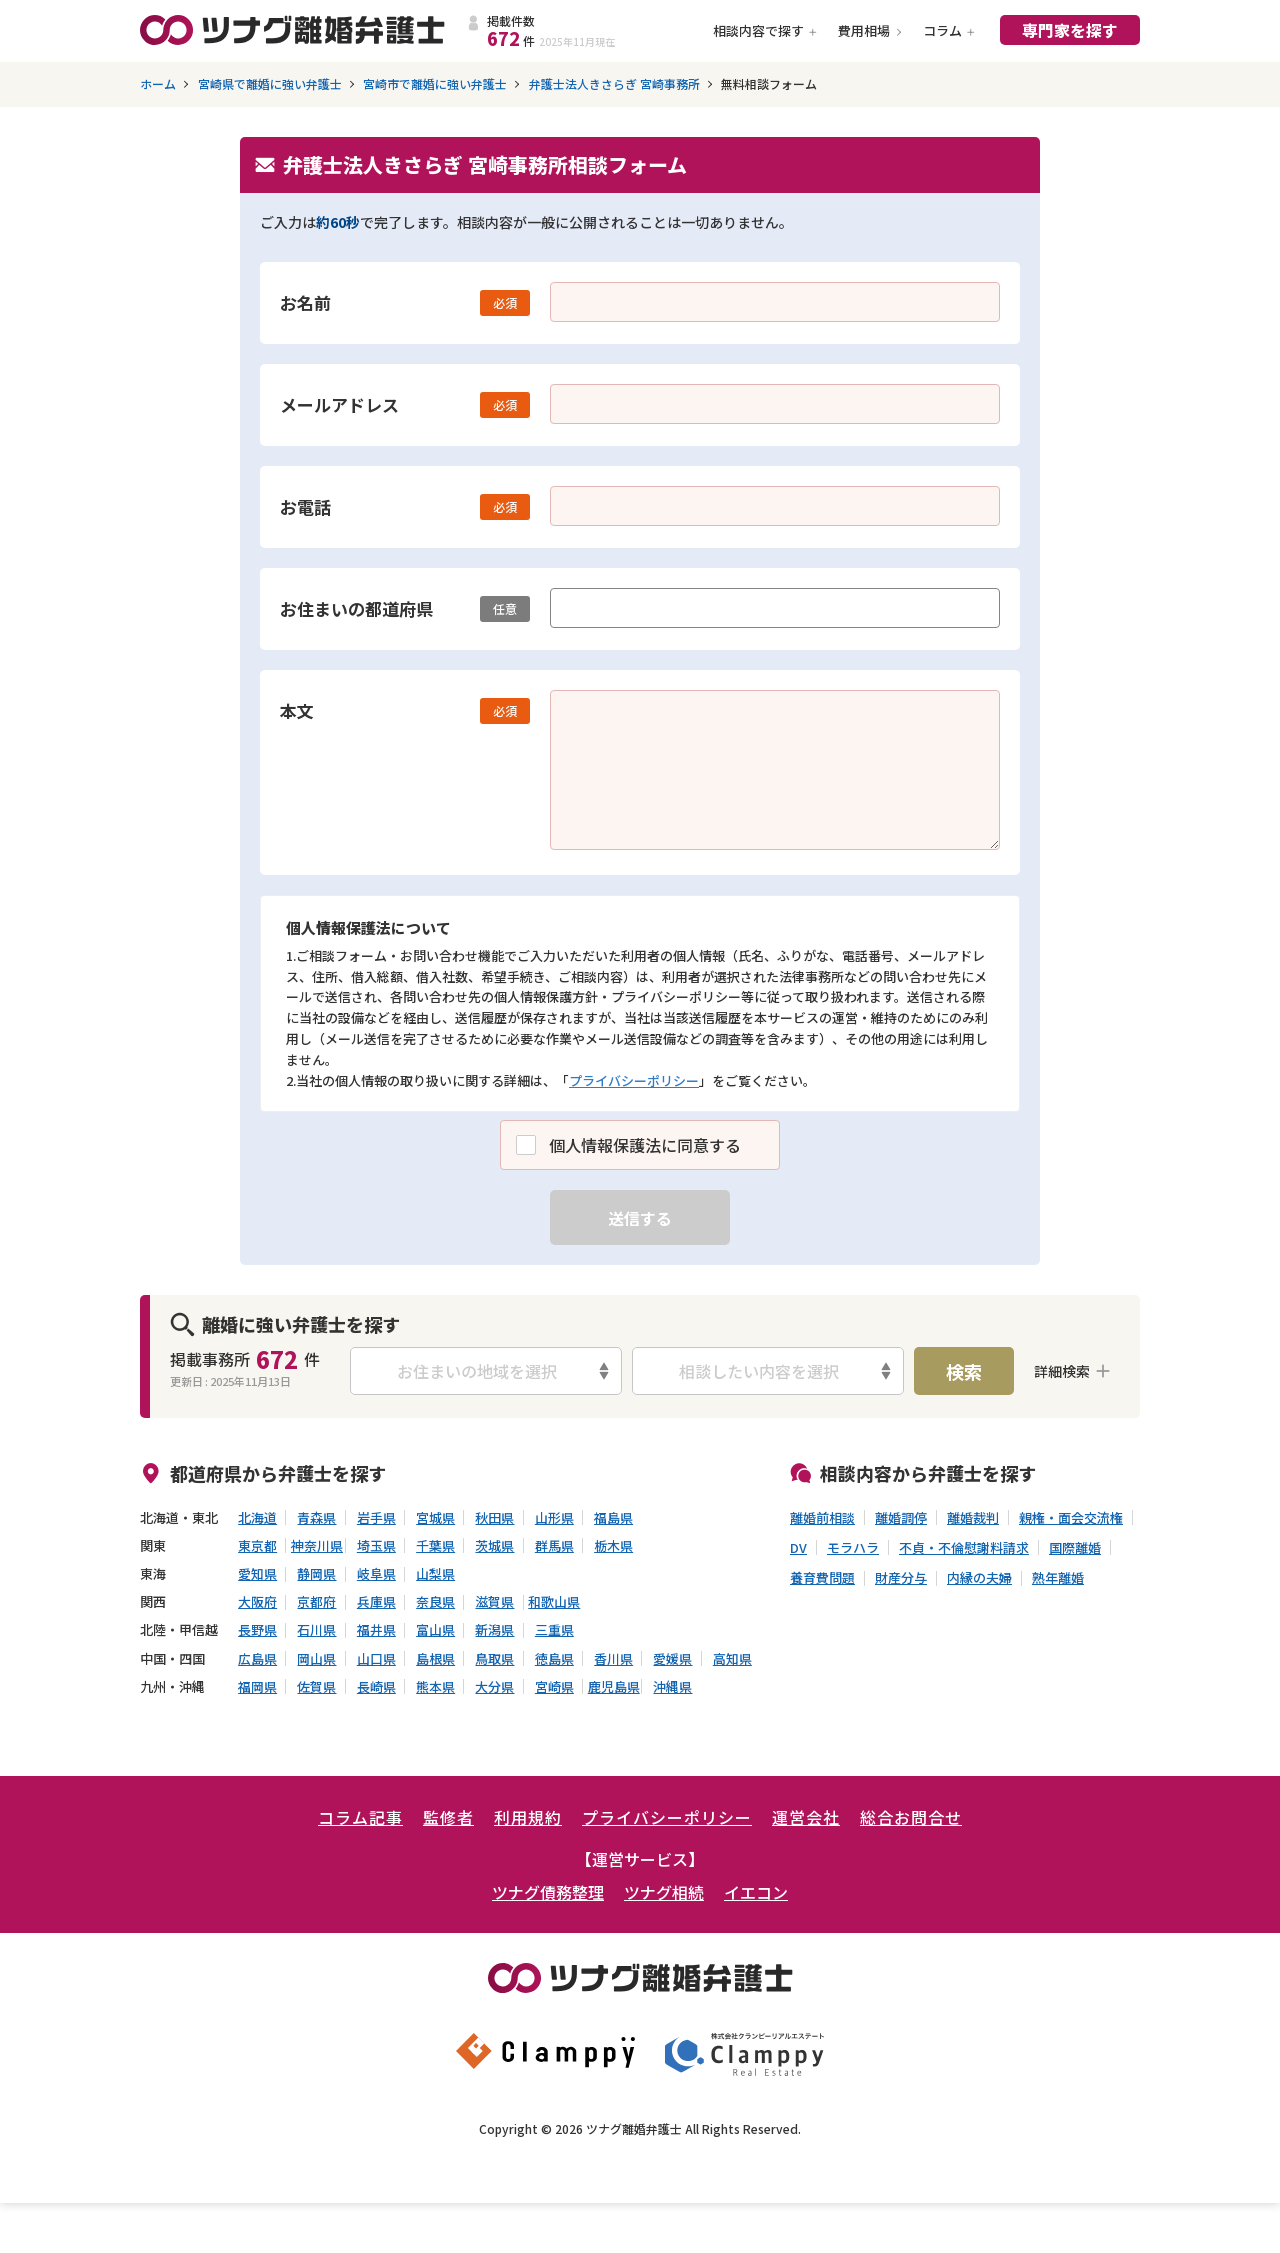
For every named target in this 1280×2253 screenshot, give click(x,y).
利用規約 (528, 1817)
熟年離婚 (1058, 1578)
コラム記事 (360, 1817)
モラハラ (853, 1548)
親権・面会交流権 (1071, 1518)
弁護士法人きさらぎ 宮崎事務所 (614, 84)
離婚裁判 (973, 1518)
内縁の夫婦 (979, 1578)
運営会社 (806, 1817)
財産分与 (901, 1578)
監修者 (448, 1817)
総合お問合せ (911, 1817)
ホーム (158, 84)
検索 (964, 1371)
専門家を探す (1070, 30)
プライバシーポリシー (634, 1080)
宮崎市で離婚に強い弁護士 (435, 84)
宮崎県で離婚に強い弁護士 (270, 84)
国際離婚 (1075, 1548)
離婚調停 (901, 1518)
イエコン (756, 1892)
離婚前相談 (822, 1518)
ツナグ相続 (664, 1892)
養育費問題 (822, 1578)
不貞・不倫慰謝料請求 (964, 1548)
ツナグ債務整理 (548, 1892)
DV (798, 1548)
